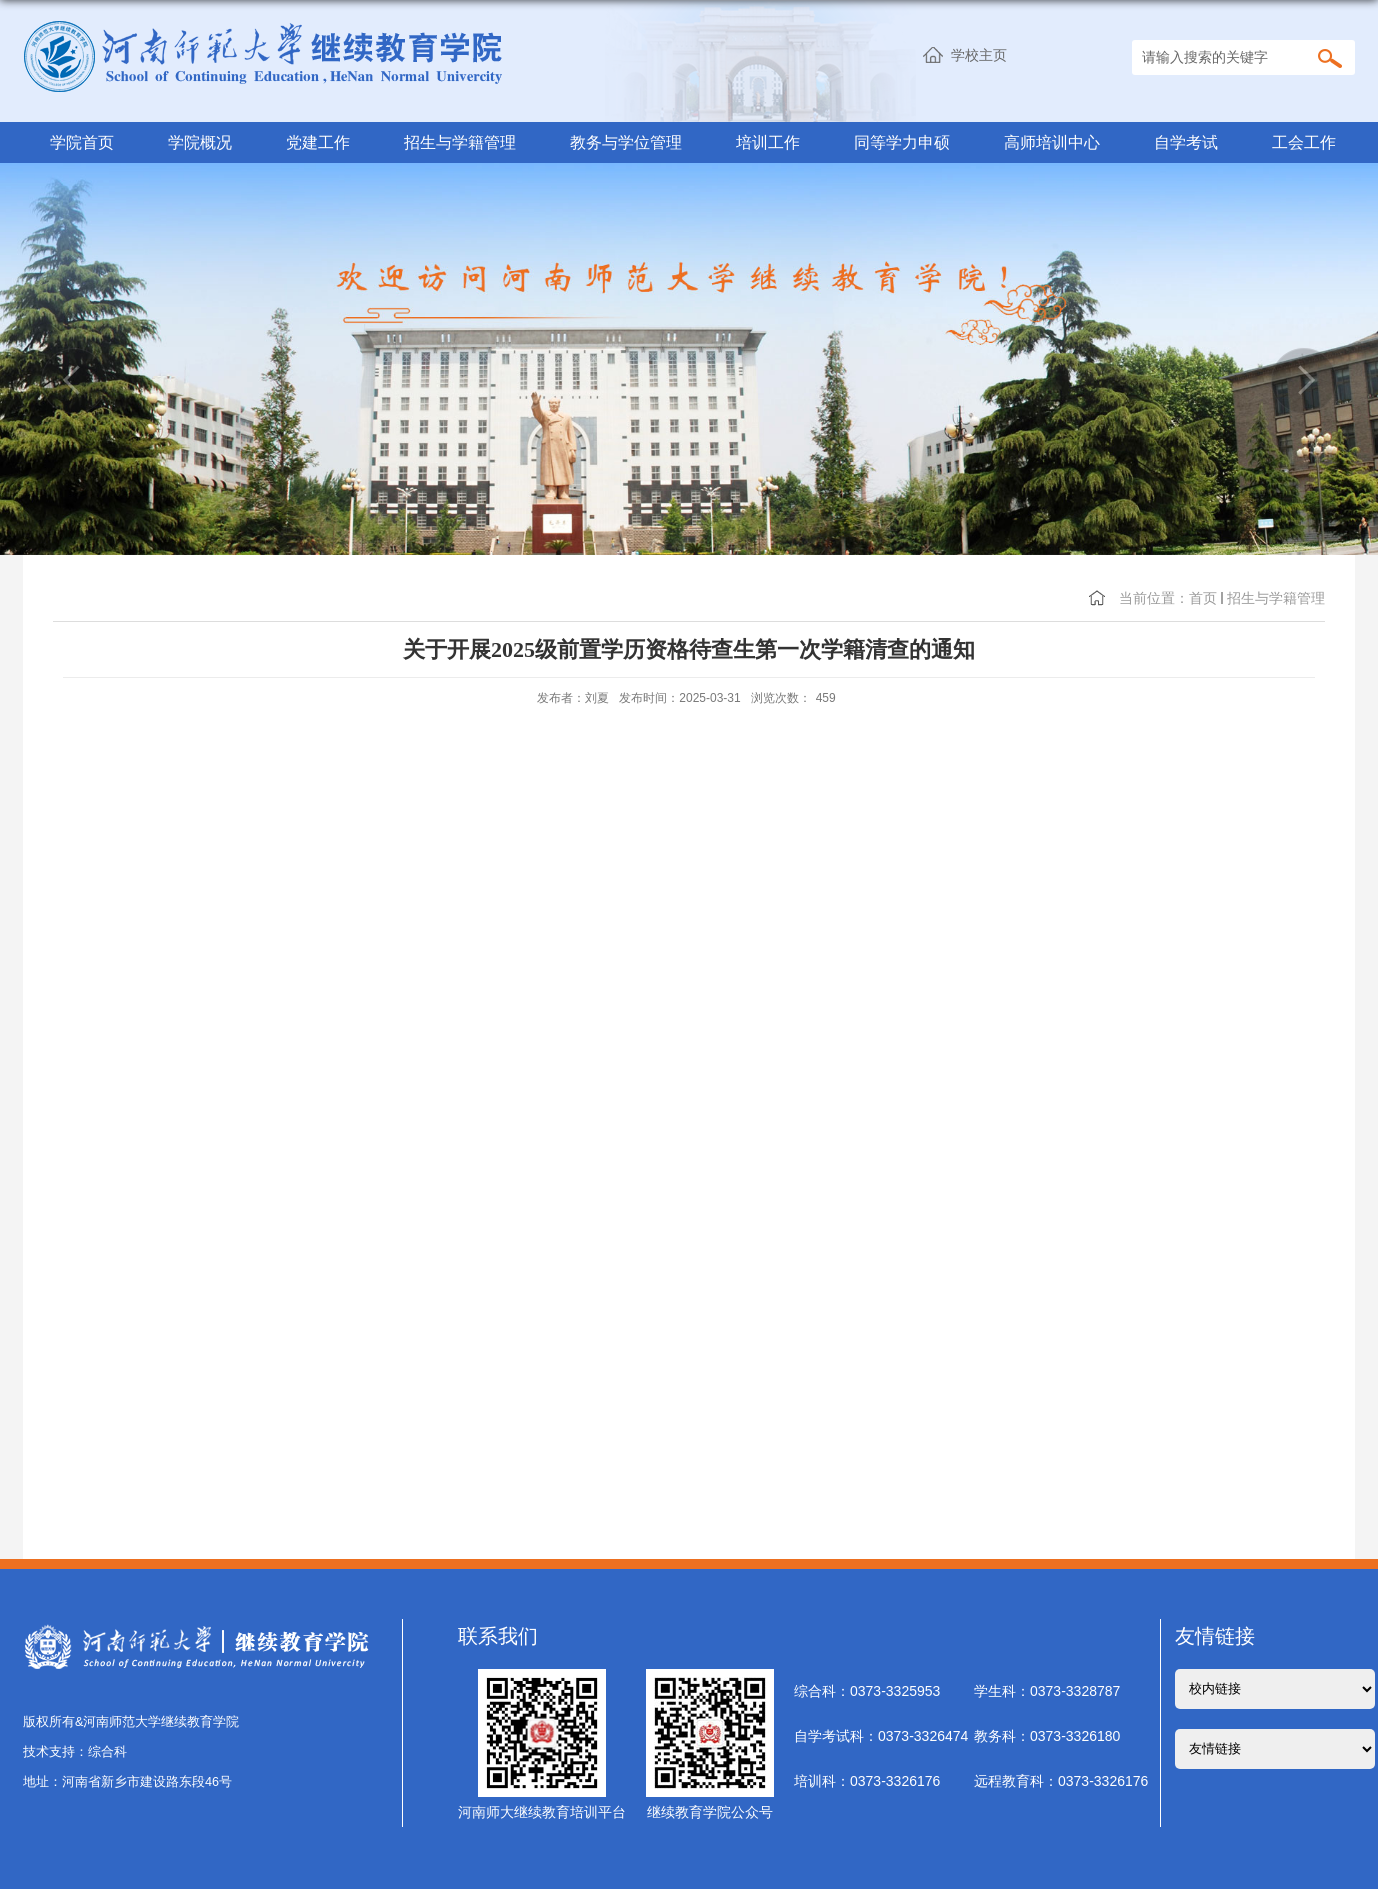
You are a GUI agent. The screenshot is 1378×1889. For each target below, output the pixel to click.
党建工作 (318, 142)
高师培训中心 (1052, 142)
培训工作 (768, 142)
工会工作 (1304, 142)
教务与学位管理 (626, 142)
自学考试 (1186, 142)
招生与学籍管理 (460, 142)
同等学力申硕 (902, 142)
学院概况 (200, 142)
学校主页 (979, 55)
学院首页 (82, 142)
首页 (1203, 598)
